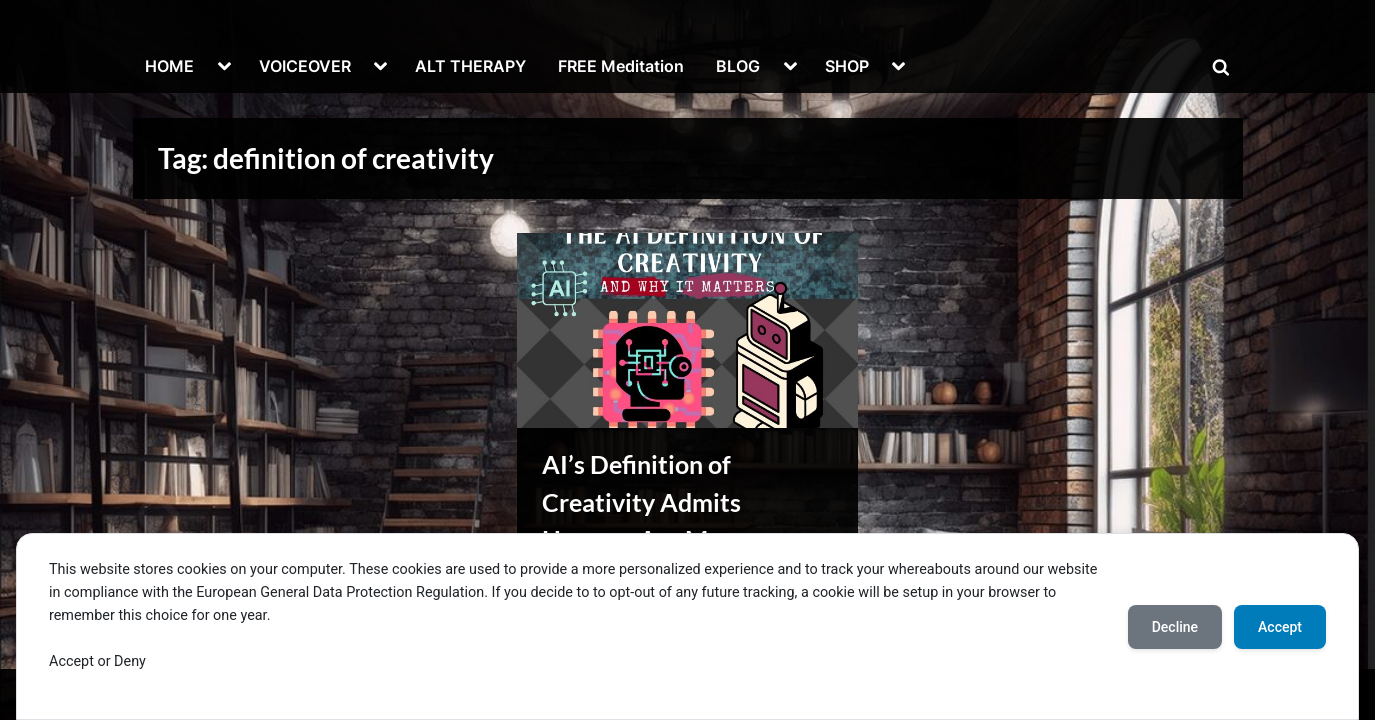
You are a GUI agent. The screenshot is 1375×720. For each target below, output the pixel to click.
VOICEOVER (305, 66)
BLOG (738, 66)
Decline (1175, 627)
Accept (1280, 627)
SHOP (847, 66)
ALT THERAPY (470, 66)
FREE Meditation (621, 66)
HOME (169, 66)
